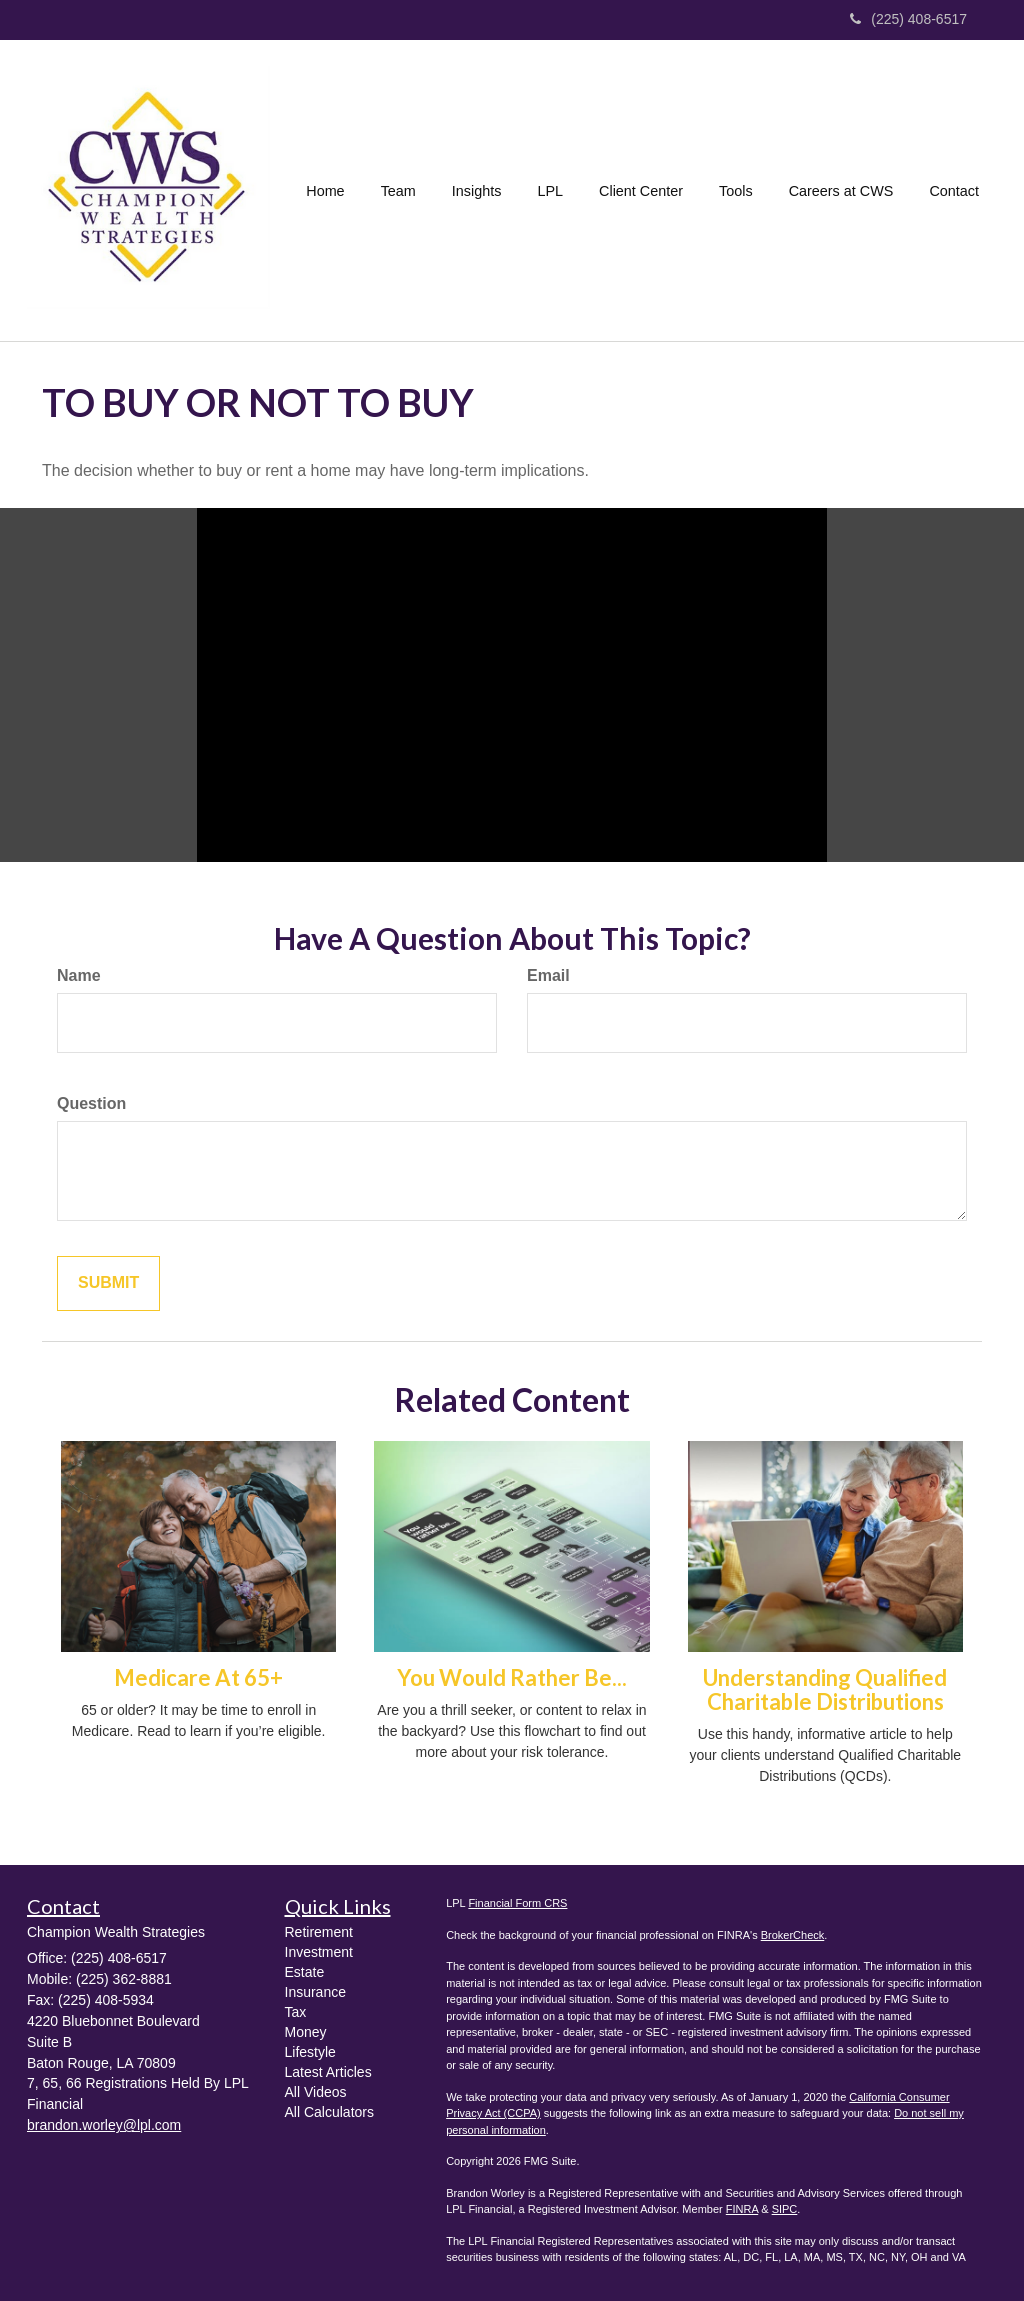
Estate (305, 1972)
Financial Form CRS (517, 1903)
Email (548, 975)
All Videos (316, 2092)
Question (91, 1103)
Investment (319, 1952)
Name (79, 975)
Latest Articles (328, 2072)
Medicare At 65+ (198, 1677)
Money (306, 2032)
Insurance (315, 1992)
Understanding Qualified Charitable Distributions (825, 1689)
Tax (296, 2012)
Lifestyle (310, 2052)
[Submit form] (108, 1283)
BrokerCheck (793, 1935)
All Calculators (329, 2112)
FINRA (742, 2209)
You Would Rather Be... (512, 1677)
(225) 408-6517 (908, 19)
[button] (398, 191)
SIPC (785, 2209)
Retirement (319, 1932)
